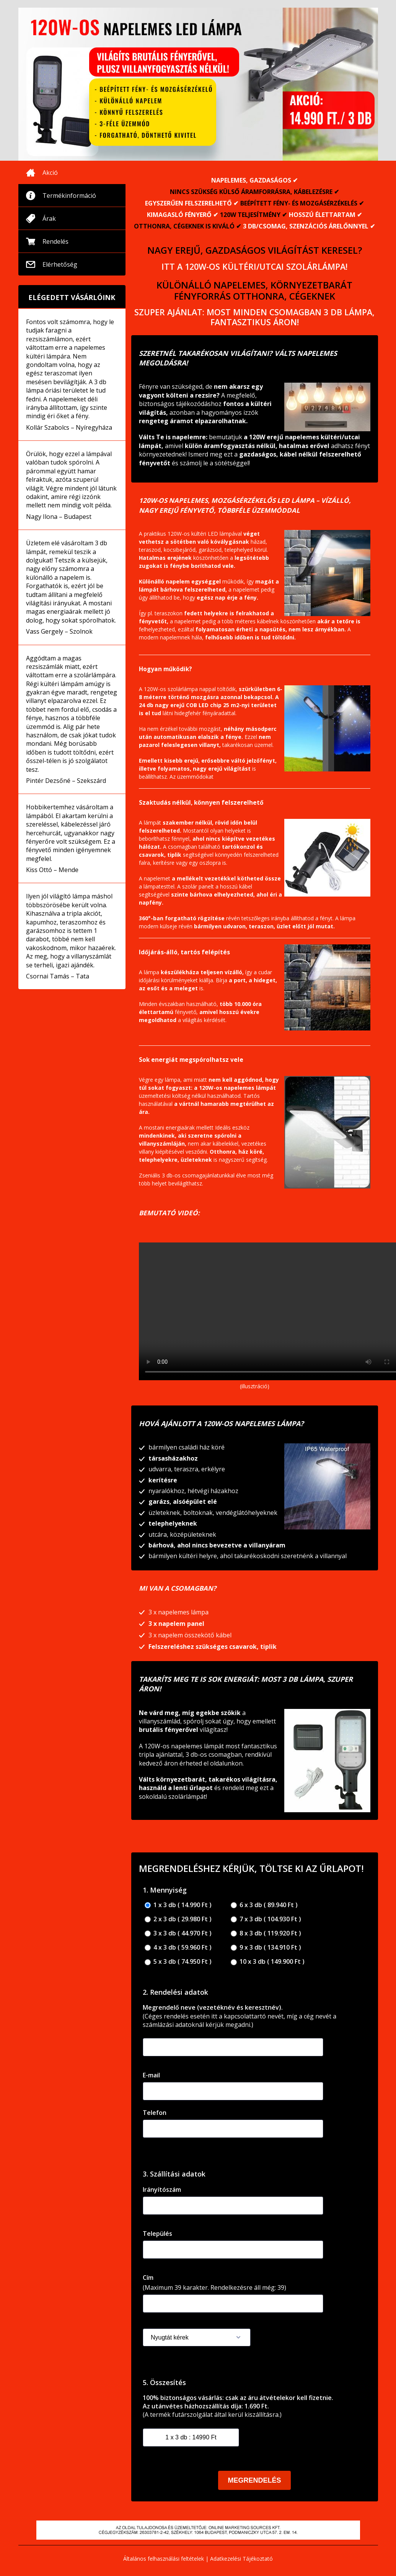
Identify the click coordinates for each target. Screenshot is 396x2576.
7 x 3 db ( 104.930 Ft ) (266, 1919)
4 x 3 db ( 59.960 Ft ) (178, 1947)
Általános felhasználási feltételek (163, 2558)
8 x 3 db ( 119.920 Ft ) (266, 1933)
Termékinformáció (69, 195)
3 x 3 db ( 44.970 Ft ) (178, 1933)
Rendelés (55, 241)
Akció (50, 172)
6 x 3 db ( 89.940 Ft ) (264, 1905)
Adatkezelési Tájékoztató (241, 2558)
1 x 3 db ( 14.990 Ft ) (178, 1905)
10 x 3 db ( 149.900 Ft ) (268, 1962)
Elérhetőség (59, 264)
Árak (49, 218)
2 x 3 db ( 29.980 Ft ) (178, 1919)
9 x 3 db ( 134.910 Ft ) (266, 1947)
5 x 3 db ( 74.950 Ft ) (178, 1962)
